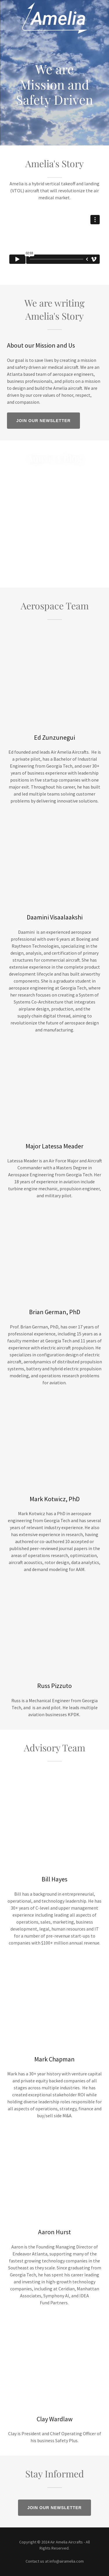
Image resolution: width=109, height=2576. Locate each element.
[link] (54, 4)
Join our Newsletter (43, 420)
